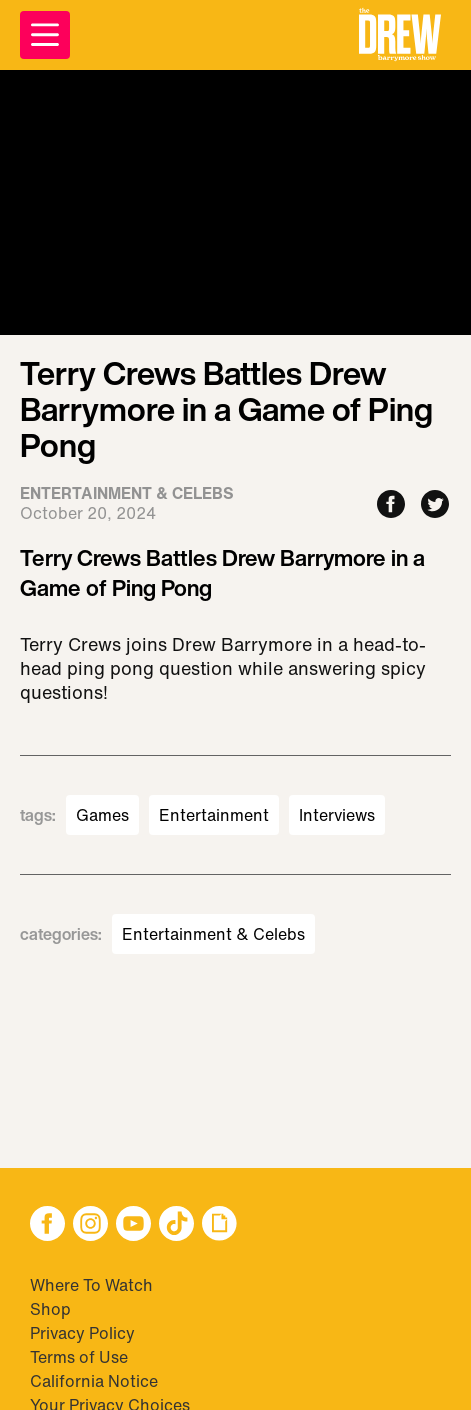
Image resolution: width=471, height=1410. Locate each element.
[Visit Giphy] (219, 1225)
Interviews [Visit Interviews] (337, 815)
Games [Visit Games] (102, 815)
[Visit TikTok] (176, 1225)
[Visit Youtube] (133, 1225)
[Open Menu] (45, 35)
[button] (400, 35)
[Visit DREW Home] (400, 35)
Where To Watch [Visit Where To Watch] (91, 1285)
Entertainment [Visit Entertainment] (214, 815)
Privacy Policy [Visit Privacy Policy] (82, 1333)
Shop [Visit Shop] (50, 1309)
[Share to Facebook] (391, 505)
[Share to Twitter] (435, 505)
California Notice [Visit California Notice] (94, 1381)
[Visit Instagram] (90, 1225)
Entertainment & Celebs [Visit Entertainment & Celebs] (213, 934)
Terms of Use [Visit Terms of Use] (79, 1357)
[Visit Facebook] (47, 1225)
